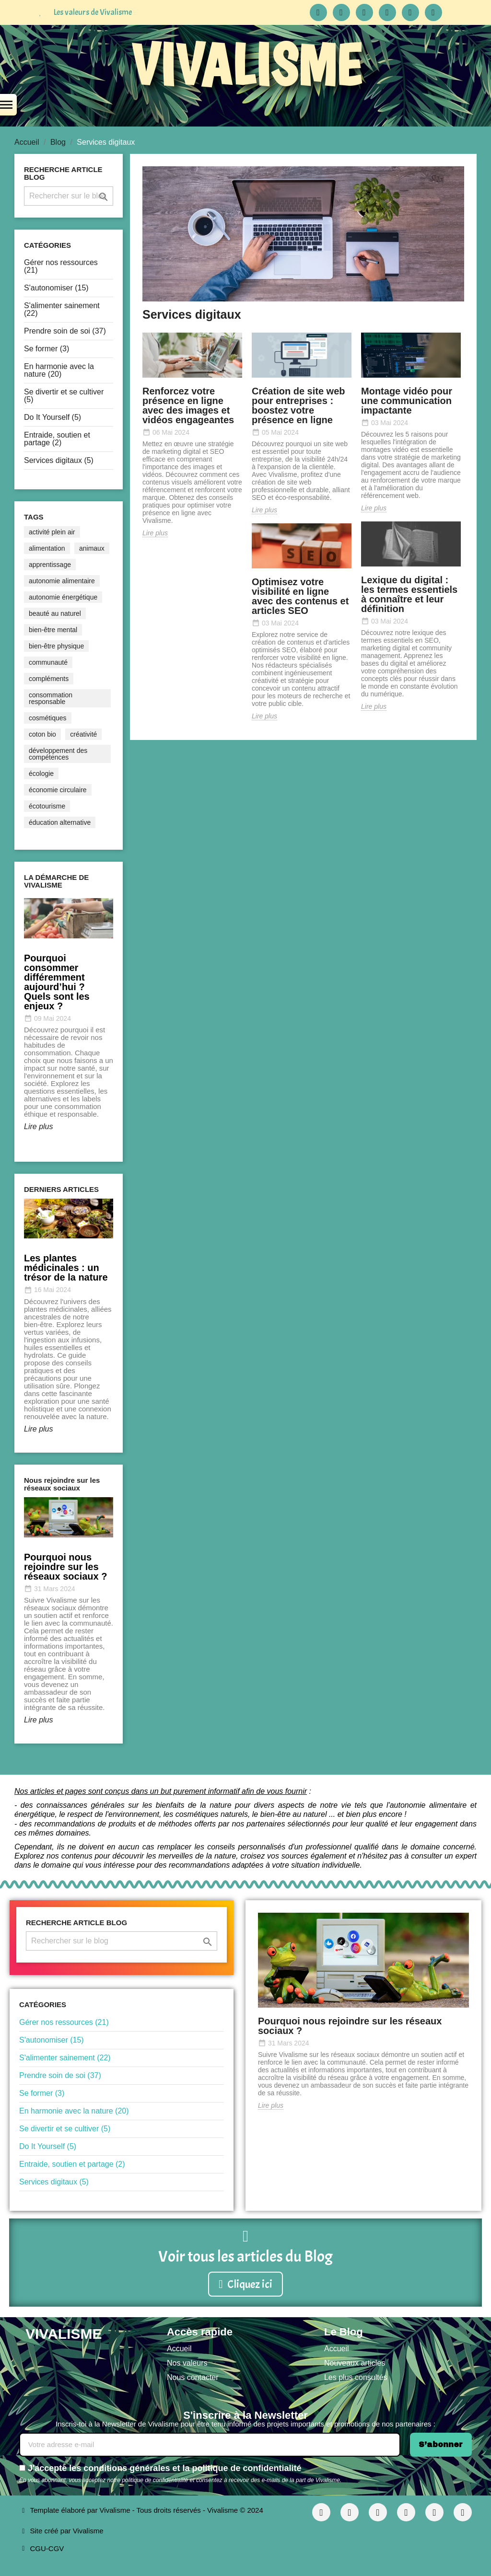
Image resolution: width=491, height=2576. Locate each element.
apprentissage (50, 564)
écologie (41, 773)
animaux (92, 548)
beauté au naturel (55, 613)
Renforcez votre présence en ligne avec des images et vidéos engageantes (188, 405)
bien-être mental (53, 630)
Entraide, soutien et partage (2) (57, 439)
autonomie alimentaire (62, 581)
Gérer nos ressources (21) (61, 266)
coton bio (42, 734)
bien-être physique (56, 646)
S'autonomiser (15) (56, 288)
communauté (48, 662)
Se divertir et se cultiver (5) (64, 396)
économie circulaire (58, 790)
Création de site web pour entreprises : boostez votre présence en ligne (298, 405)
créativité (83, 734)
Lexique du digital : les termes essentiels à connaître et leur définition (409, 594)
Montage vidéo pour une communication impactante (406, 401)
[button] (245, 2284)
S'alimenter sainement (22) (62, 309)
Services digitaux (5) (59, 460)
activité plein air (52, 532)
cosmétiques (48, 718)
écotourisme (47, 806)
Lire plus (38, 1126)
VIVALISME (246, 65)
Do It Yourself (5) (52, 417)
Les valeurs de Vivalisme (93, 12)
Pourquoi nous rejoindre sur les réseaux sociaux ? (350, 2026)
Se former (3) (46, 349)
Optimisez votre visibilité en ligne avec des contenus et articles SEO (300, 596)
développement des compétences (58, 754)
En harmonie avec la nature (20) (59, 370)
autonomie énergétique (63, 597)
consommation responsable (50, 698)
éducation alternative (60, 822)
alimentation (47, 548)
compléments (49, 678)
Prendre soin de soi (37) (65, 331)
